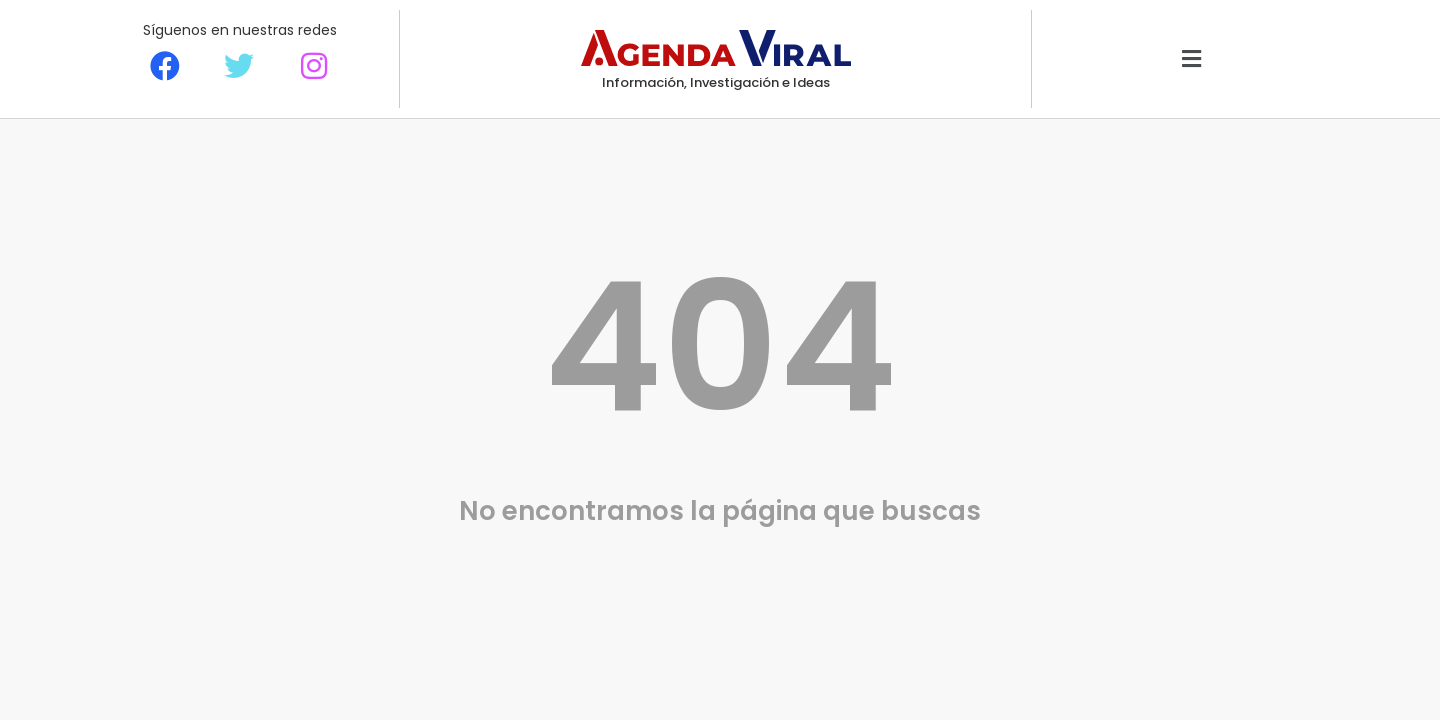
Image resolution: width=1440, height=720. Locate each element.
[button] (1191, 59)
